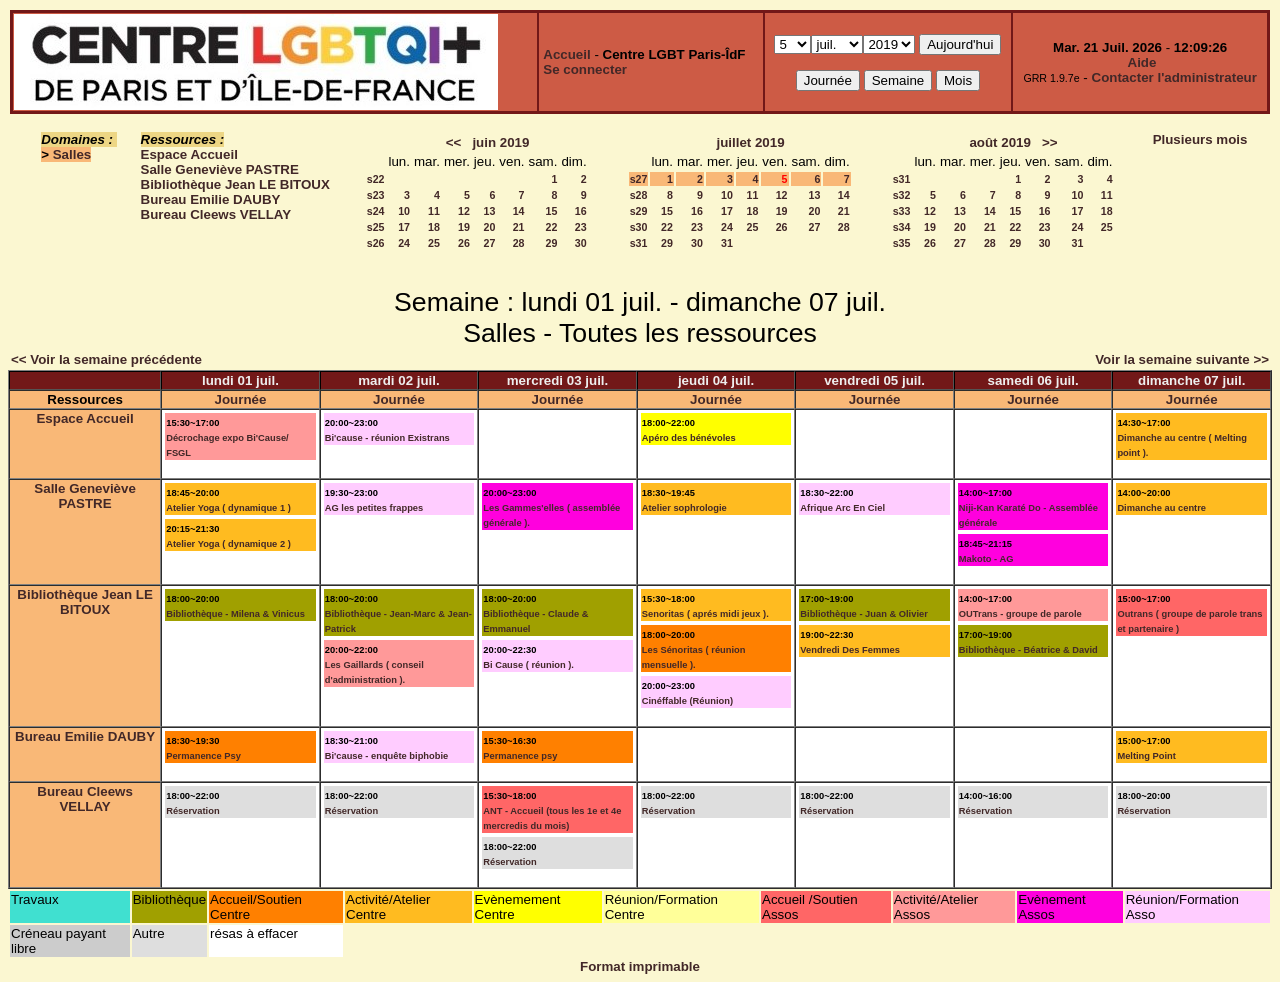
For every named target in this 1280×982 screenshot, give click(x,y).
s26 (376, 243)
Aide (1142, 62)
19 (464, 227)
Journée (241, 399)
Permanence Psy (203, 756)
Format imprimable (640, 966)
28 (519, 243)
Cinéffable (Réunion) (687, 701)
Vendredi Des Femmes (850, 650)
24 (404, 243)
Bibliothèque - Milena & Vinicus (235, 614)
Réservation (192, 811)
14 (519, 211)
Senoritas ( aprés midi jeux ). (705, 614)
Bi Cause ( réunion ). (528, 665)
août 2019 (1000, 142)
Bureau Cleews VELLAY (216, 214)
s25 (376, 227)
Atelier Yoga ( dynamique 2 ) (228, 544)
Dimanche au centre (1161, 508)
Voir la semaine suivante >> (1182, 359)
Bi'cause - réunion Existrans (387, 438)
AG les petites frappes (374, 508)
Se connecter (585, 69)
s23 (376, 195)
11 (434, 211)
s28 (639, 195)
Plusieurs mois (1200, 139)
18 (434, 227)
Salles (72, 154)
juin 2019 (500, 142)
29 (552, 243)
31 (727, 243)
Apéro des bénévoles (689, 438)
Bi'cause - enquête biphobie (387, 756)
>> (1050, 142)
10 (404, 211)
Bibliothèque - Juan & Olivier (864, 614)
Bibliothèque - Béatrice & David (1028, 650)
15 (552, 211)
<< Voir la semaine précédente (106, 359)
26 (464, 243)
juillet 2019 (750, 142)
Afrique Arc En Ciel (842, 508)
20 (489, 227)
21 (519, 227)
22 (552, 227)
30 (581, 243)
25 (434, 243)
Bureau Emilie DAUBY (211, 199)
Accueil (566, 54)
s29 (639, 211)
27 (489, 243)
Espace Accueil (189, 154)
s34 (902, 227)
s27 (639, 179)
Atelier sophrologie (684, 508)
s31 (639, 243)
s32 (902, 195)
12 (464, 211)
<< (454, 142)
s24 (376, 211)
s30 (639, 227)
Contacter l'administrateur (1174, 77)
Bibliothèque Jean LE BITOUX (235, 184)
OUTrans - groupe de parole (1020, 614)
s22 (376, 179)
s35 (902, 243)
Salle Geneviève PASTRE (220, 169)
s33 (902, 211)
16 (581, 211)
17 (404, 227)
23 (581, 227)
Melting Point (1146, 756)
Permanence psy (520, 756)
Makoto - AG (986, 559)
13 (489, 211)
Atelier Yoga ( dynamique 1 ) (228, 508)
